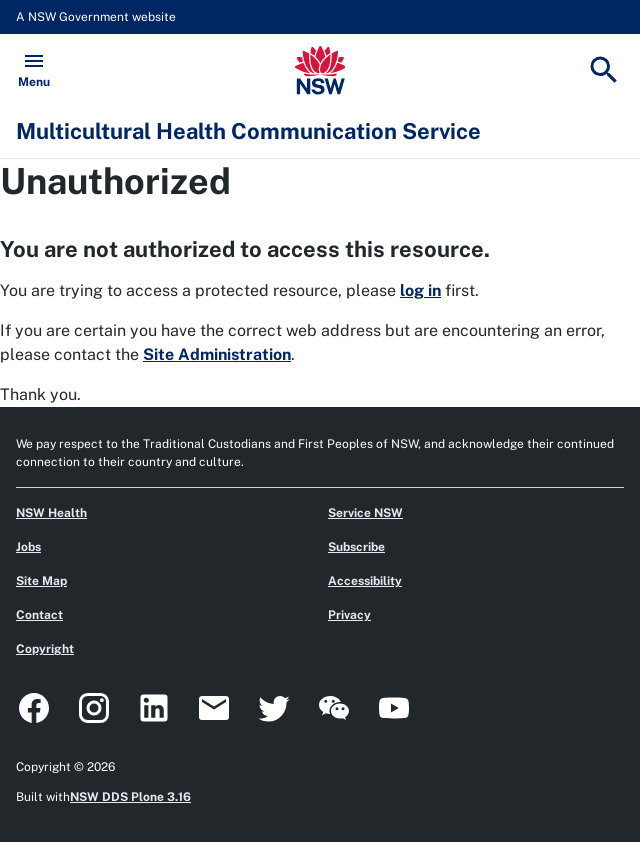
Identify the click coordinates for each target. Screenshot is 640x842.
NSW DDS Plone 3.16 (130, 797)
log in (420, 290)
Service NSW (365, 513)
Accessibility (365, 581)
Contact (39, 615)
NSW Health (51, 513)
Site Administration (217, 354)
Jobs (28, 547)
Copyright (45, 649)
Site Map (41, 581)
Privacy (349, 615)
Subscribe (356, 547)
